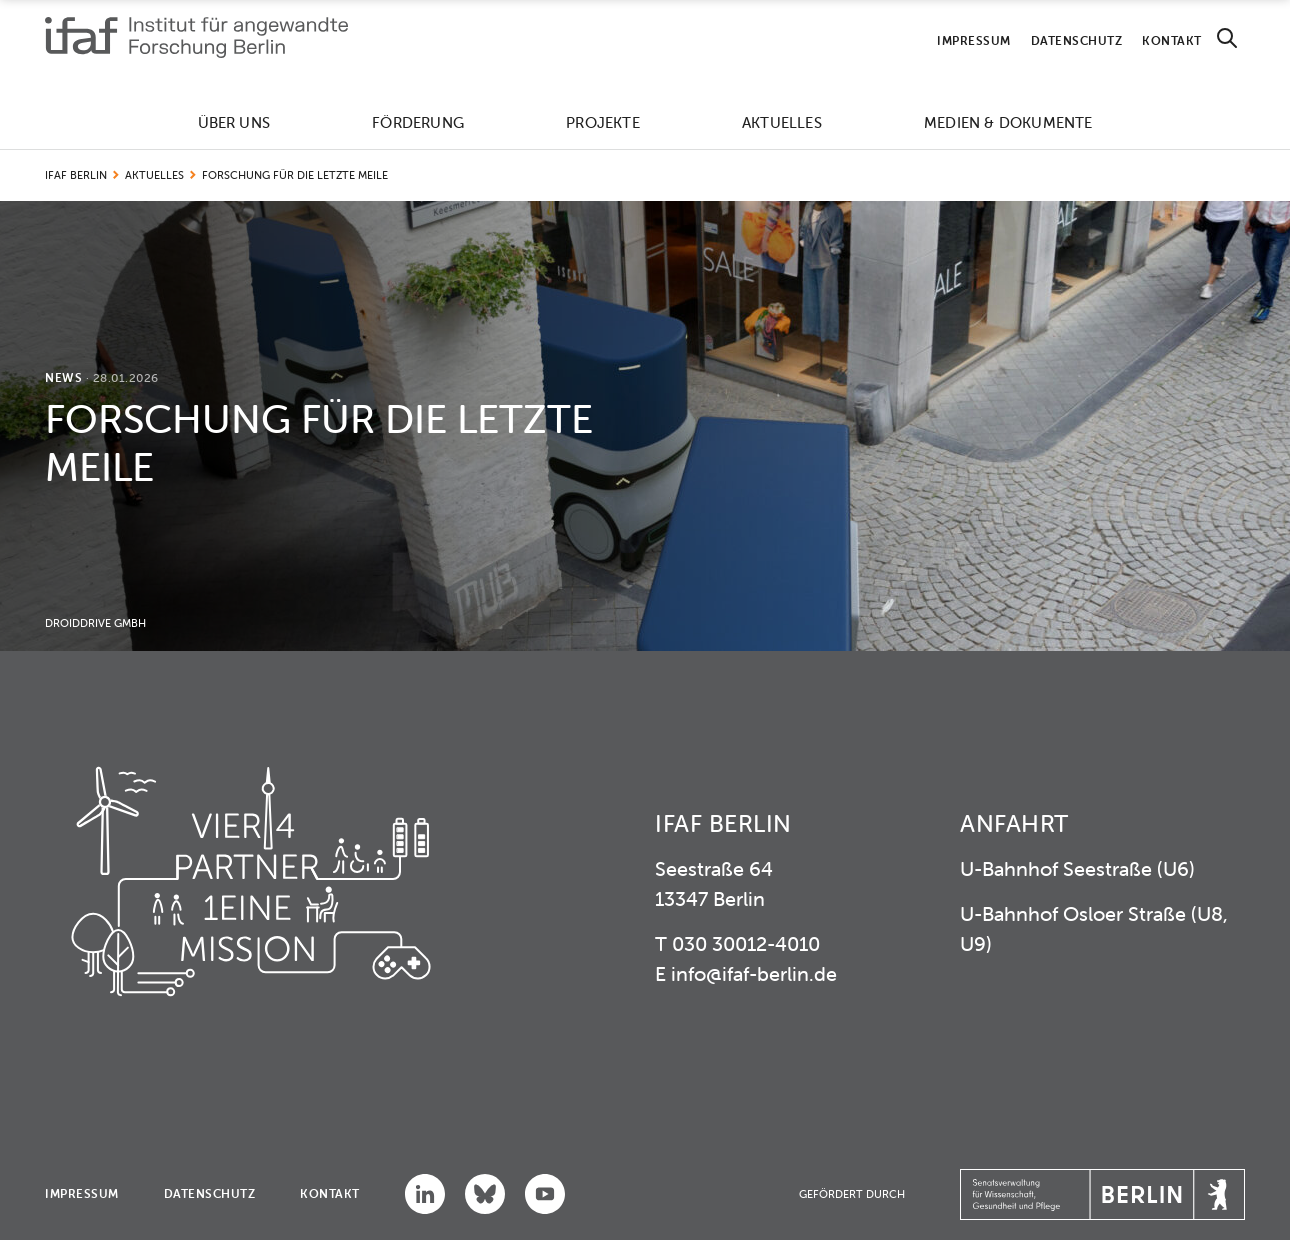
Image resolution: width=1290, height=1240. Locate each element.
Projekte (603, 122)
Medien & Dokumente (1008, 122)
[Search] (1227, 38)
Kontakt (1172, 40)
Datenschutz (1077, 40)
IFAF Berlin (76, 175)
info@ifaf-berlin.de (754, 973)
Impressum (974, 40)
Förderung (418, 122)
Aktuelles (782, 122)
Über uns (234, 122)
